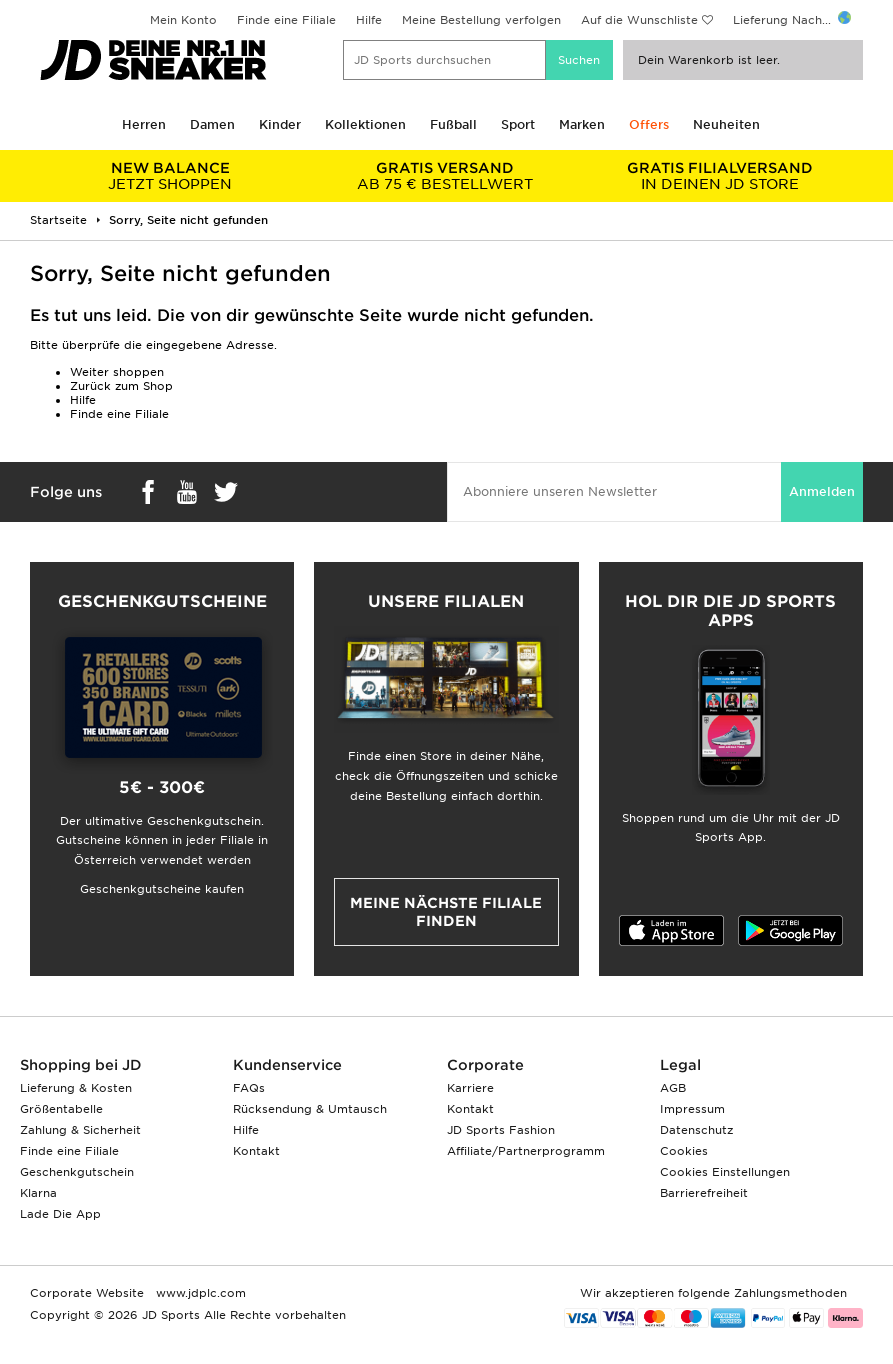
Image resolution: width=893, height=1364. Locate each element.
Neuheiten (726, 124)
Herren (144, 124)
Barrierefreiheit (704, 1193)
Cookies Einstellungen (725, 1172)
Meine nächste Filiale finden (446, 912)
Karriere (470, 1088)
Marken (582, 124)
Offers (649, 124)
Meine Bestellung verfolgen (481, 20)
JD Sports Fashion (501, 1130)
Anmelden (822, 491)
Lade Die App (60, 1214)
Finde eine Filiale (286, 20)
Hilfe (369, 20)
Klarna (38, 1193)
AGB (673, 1088)
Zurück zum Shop (121, 386)
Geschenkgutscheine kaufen (162, 889)
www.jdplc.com (199, 1293)
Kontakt (256, 1151)
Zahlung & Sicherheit (80, 1130)
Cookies (684, 1151)
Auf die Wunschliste (639, 20)
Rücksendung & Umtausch (310, 1109)
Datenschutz (696, 1130)
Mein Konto (183, 20)
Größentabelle (61, 1109)
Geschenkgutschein (77, 1172)
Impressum (692, 1109)
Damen (212, 124)
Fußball (453, 124)
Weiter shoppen (117, 372)
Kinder (280, 124)
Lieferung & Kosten (76, 1088)
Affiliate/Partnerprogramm (526, 1151)
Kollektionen (365, 124)
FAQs (249, 1088)
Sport (518, 124)
